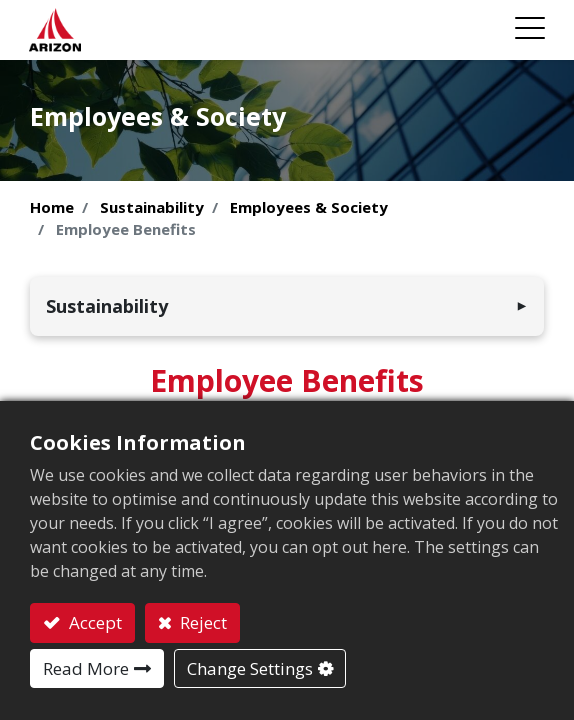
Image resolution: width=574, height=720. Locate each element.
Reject (201, 622)
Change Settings (250, 668)
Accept (93, 622)
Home (52, 207)
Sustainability (152, 207)
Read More (86, 668)
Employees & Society (309, 207)
